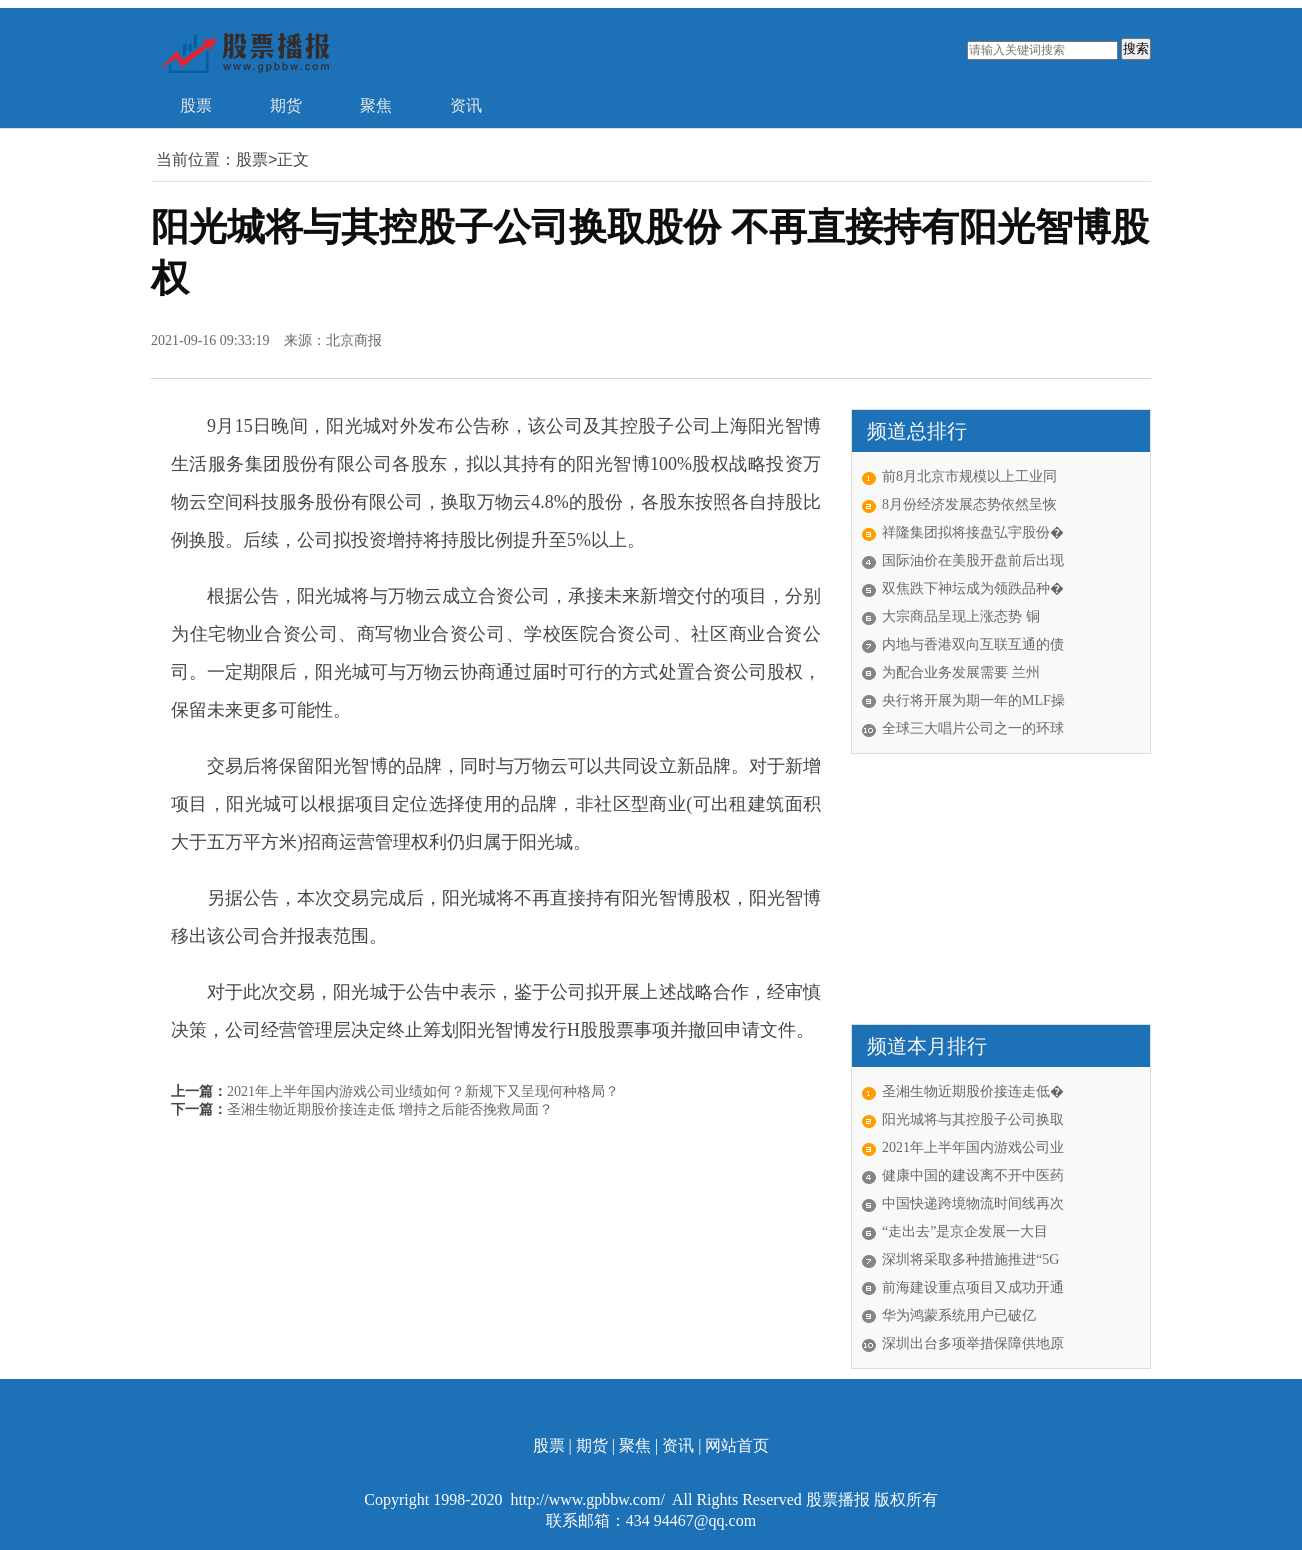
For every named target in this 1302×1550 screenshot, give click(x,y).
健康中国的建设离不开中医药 (973, 1175)
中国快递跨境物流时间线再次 (973, 1203)
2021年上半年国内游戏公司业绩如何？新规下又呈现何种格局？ (423, 1091)
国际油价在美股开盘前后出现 (973, 560)
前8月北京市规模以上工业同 (969, 476)
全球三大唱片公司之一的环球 (973, 728)
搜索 (1136, 48)
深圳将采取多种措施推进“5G (970, 1259)
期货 (286, 105)
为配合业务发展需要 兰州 (961, 672)
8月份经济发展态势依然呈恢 (969, 504)
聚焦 (376, 105)
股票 (196, 105)
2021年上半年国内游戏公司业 (973, 1147)
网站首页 (737, 1445)
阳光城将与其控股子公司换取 (973, 1119)
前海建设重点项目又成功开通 (973, 1287)
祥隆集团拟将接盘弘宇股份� (973, 532)
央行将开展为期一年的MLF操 (973, 700)
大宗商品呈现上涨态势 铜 (961, 616)
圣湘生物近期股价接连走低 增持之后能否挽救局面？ (390, 1109)
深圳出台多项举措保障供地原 (973, 1343)
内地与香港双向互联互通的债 (973, 644)
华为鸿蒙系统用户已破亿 (959, 1315)
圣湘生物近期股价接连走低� (973, 1091)
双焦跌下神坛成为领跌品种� (973, 588)
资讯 (466, 105)
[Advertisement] (976, 889)
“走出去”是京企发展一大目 (965, 1231)
